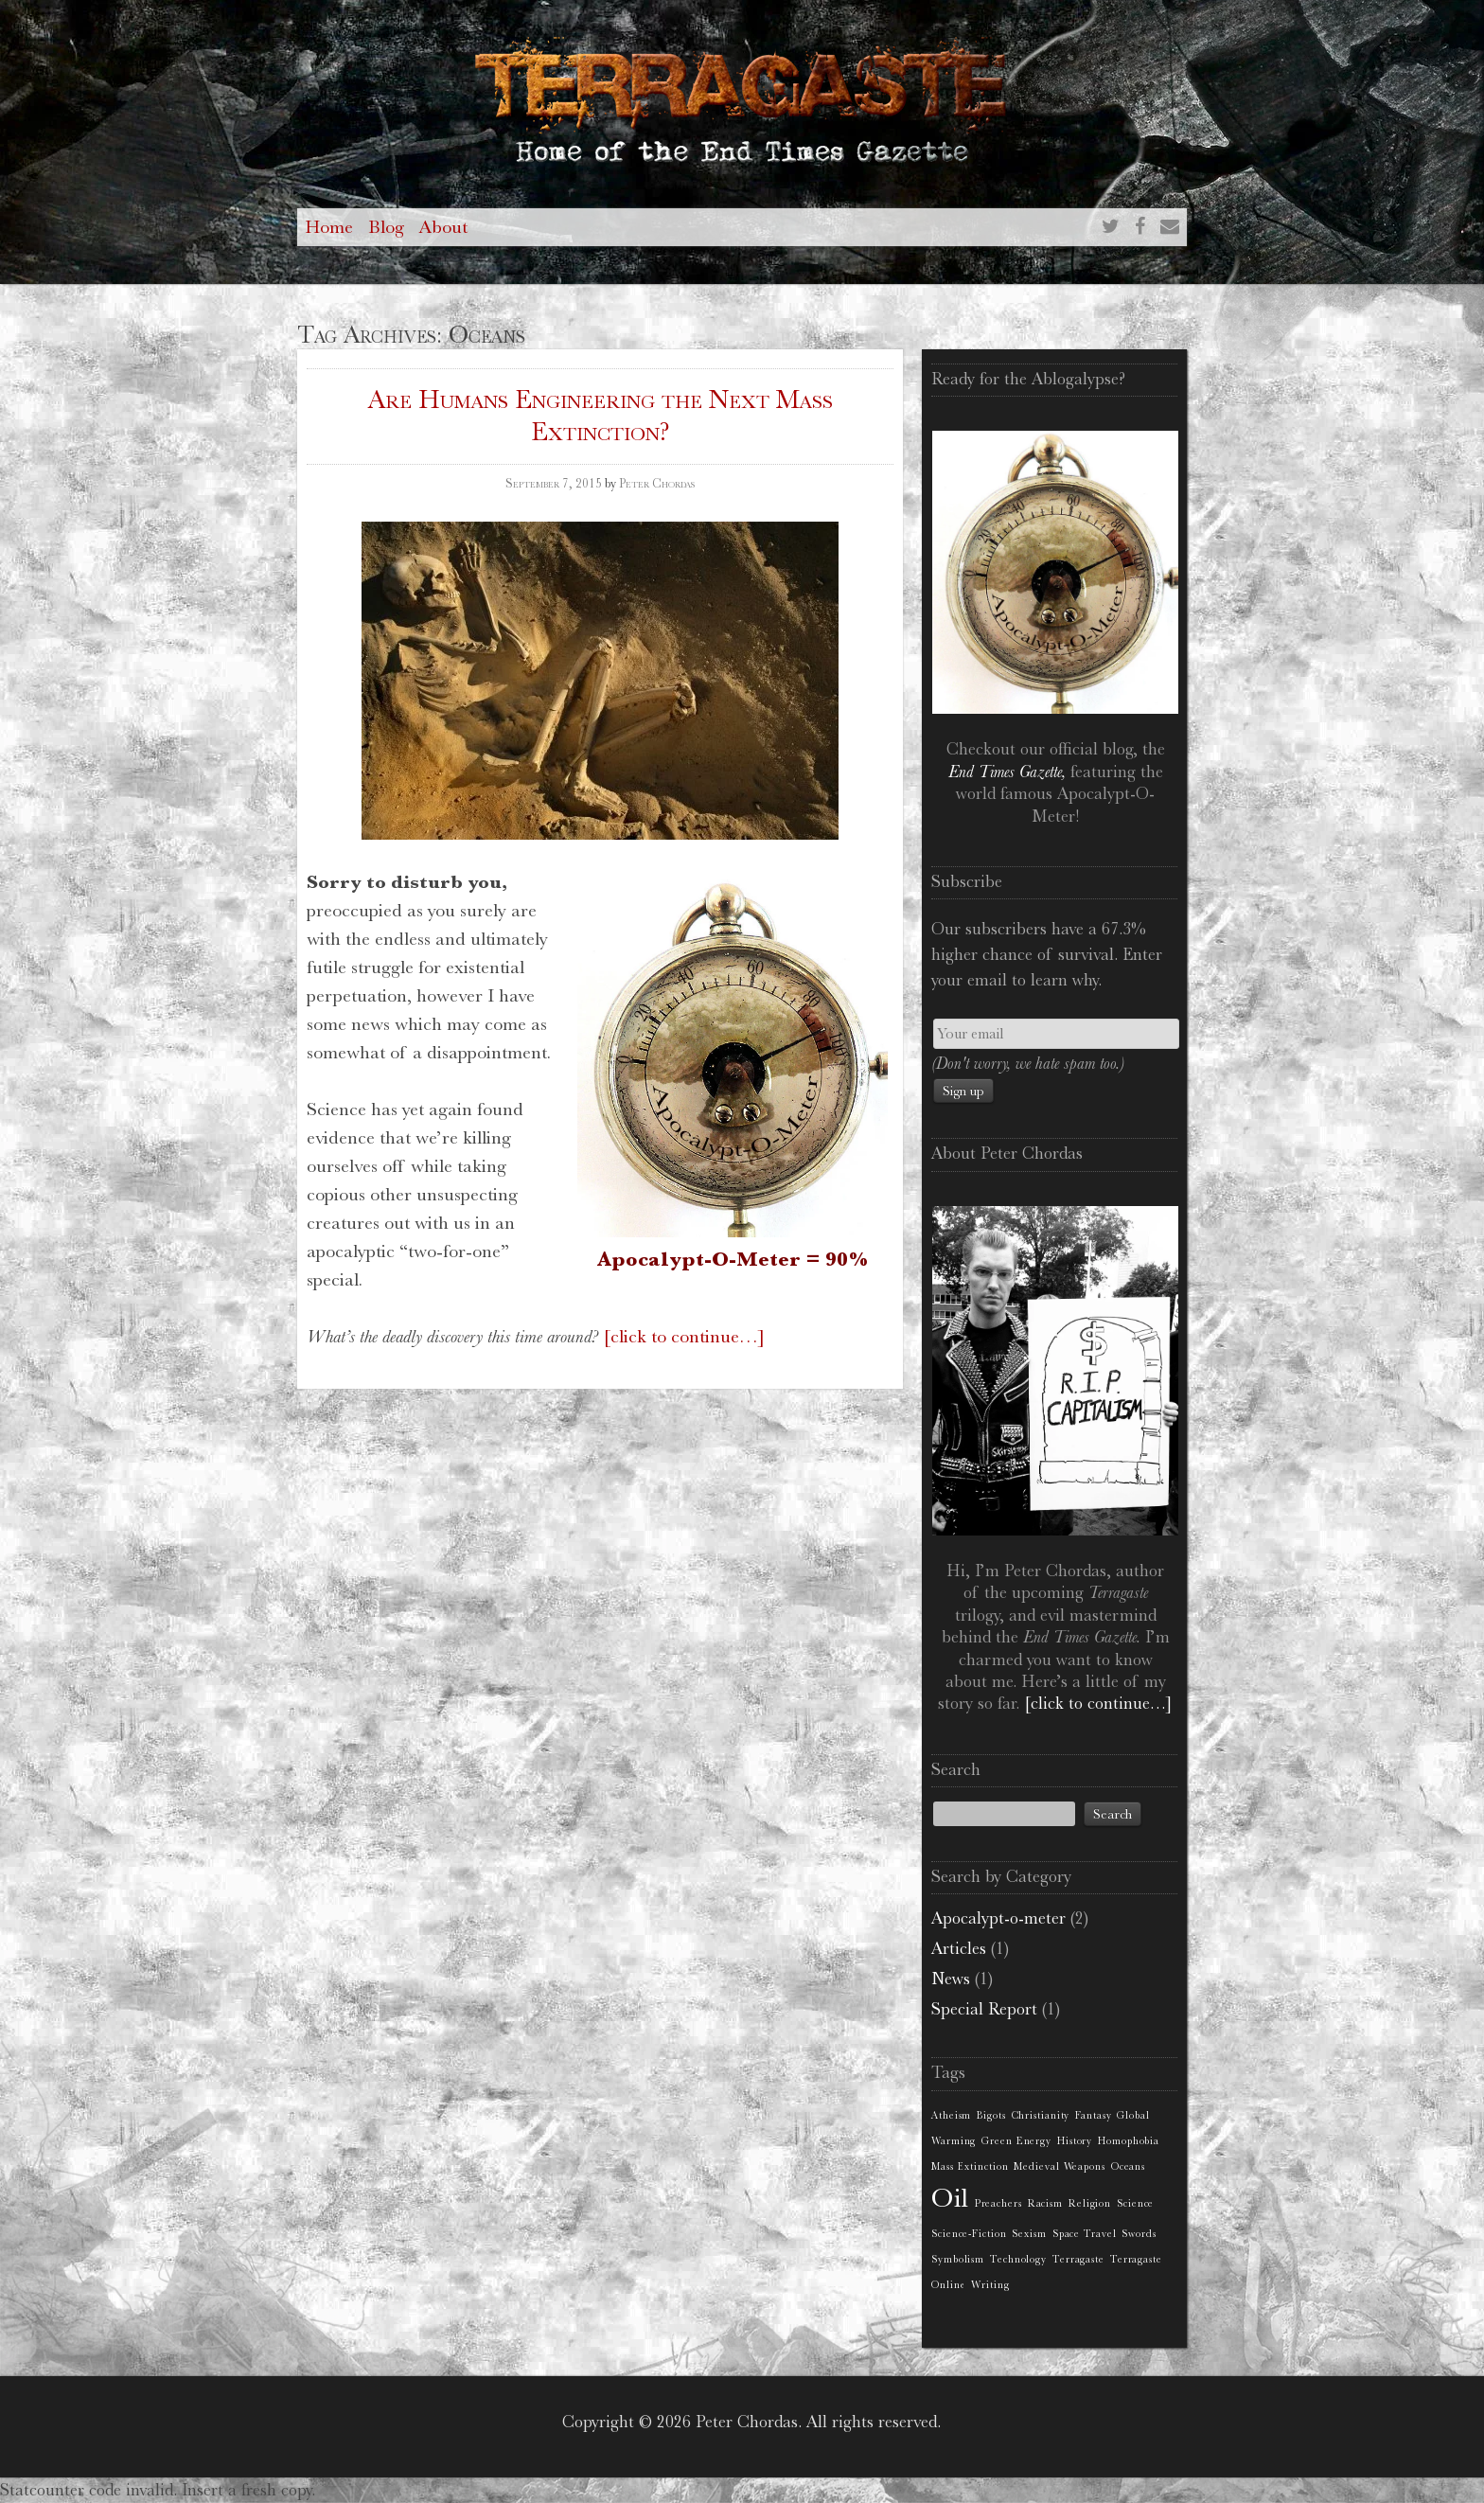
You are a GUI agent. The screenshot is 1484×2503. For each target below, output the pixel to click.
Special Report (984, 2008)
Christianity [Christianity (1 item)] (1041, 2115)
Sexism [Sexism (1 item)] (1029, 2234)
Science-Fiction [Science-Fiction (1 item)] (969, 2234)
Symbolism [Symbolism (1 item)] (957, 2259)
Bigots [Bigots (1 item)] (991, 2115)
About (443, 227)
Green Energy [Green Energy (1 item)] (1016, 2141)
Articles (958, 1948)
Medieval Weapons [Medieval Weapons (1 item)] (1059, 2166)
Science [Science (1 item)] (1135, 2203)
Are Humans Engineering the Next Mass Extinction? (600, 415)
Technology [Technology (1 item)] (1018, 2259)
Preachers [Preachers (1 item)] (998, 2203)
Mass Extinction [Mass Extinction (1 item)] (970, 2166)
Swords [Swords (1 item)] (1139, 2234)
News (950, 1978)
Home (329, 227)
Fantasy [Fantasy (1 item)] (1093, 2115)
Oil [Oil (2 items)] (950, 2197)
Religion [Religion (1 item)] (1090, 2203)
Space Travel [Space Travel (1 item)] (1084, 2234)
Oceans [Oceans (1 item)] (1128, 2166)
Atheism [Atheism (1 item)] (951, 2115)
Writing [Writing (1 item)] (990, 2285)
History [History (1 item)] (1074, 2141)
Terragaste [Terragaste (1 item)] (1078, 2259)
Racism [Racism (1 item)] (1045, 2203)
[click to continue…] (684, 1336)
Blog (386, 227)
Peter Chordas (657, 483)
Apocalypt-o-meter (998, 1917)
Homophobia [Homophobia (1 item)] (1128, 2141)
